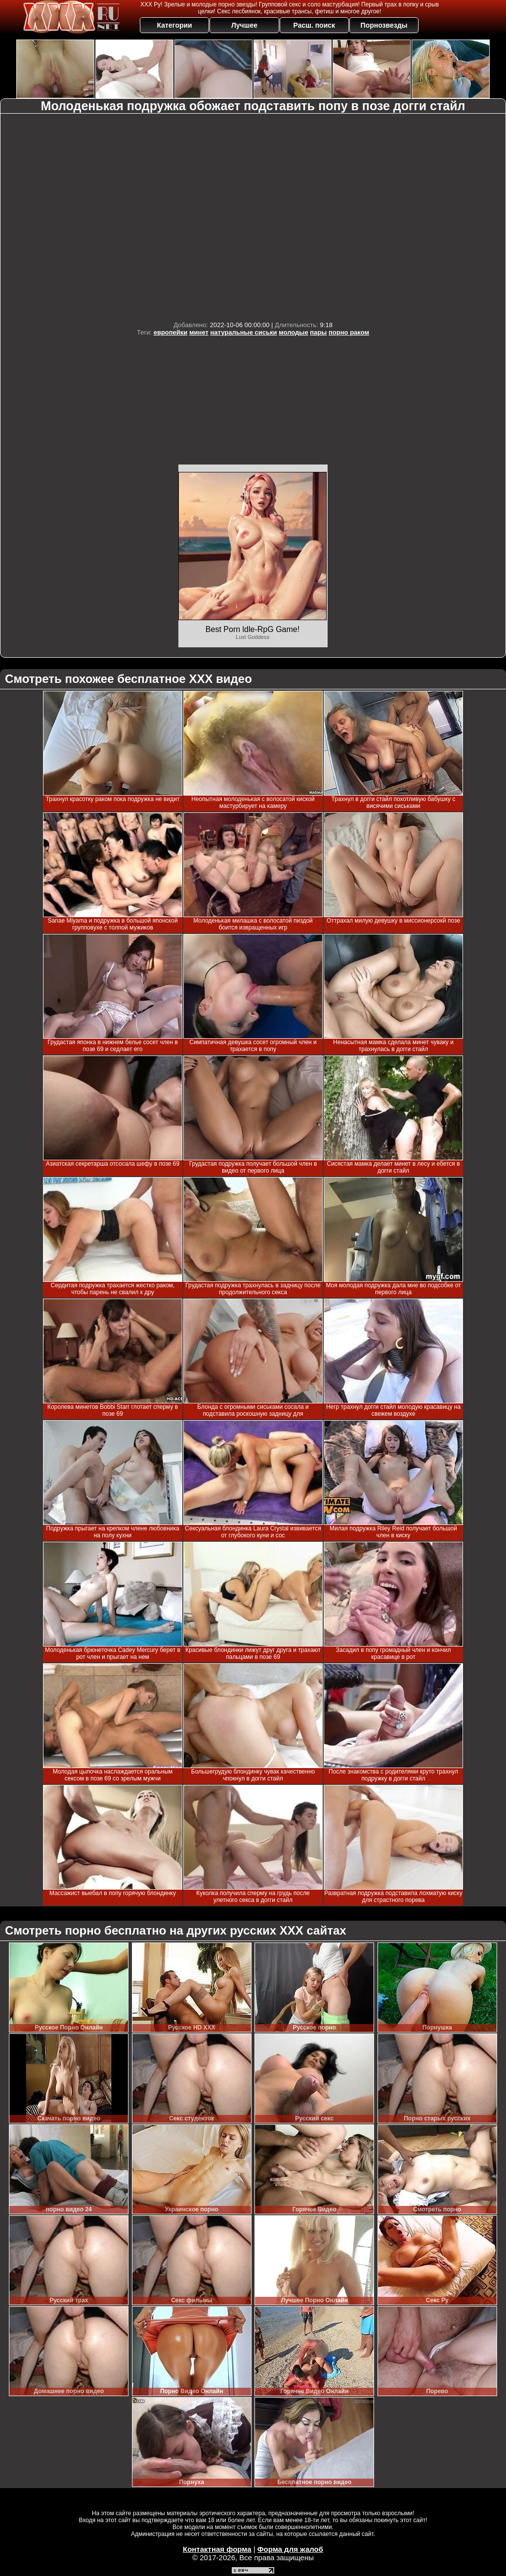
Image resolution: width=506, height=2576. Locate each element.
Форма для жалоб (290, 2549)
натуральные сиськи (243, 332)
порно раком (349, 332)
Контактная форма (217, 2549)
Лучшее (244, 25)
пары (318, 332)
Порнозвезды (384, 25)
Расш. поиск (314, 25)
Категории (174, 25)
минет (199, 332)
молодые (293, 332)
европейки (171, 332)
